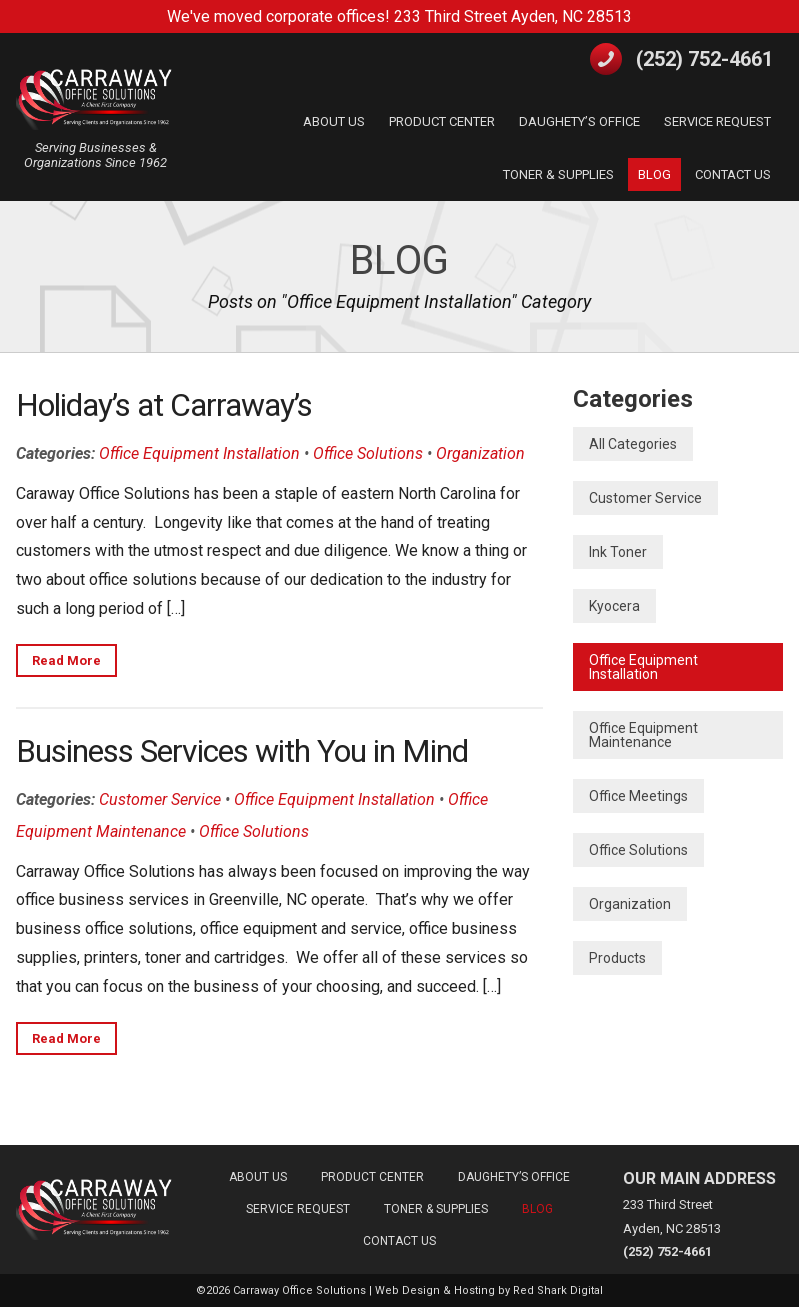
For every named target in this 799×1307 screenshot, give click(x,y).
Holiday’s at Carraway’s (164, 405)
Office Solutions (368, 453)
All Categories (633, 444)
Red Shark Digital (558, 1290)
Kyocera (614, 606)
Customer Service (160, 799)
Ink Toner (618, 552)
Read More (66, 660)
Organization (480, 453)
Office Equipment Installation (199, 453)
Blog (399, 260)
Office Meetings (638, 796)
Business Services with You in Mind (242, 751)
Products (617, 958)
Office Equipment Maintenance (643, 735)
